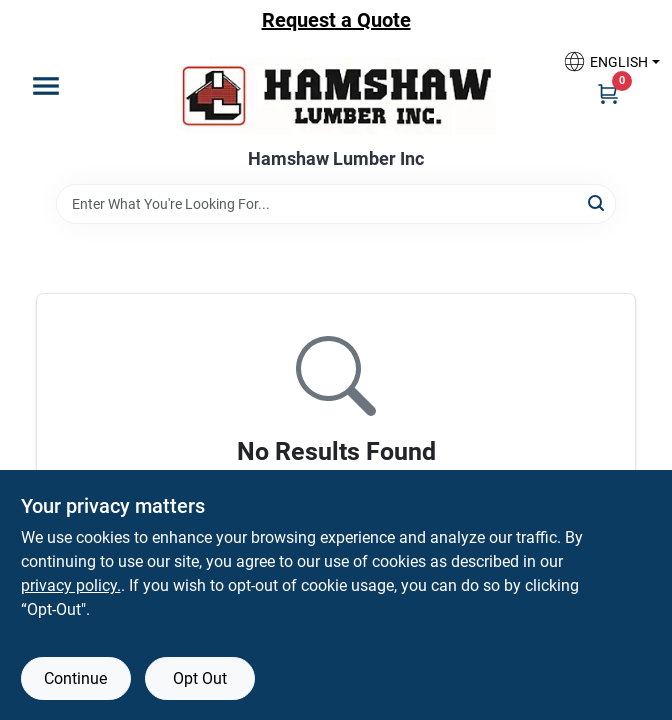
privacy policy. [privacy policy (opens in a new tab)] (71, 585)
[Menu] (46, 86)
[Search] (597, 202)
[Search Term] (336, 204)
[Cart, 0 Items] (608, 93)
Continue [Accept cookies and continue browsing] (75, 678)
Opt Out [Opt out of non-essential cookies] (200, 678)
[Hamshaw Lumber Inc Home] (336, 94)
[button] (604, 61)
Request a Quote (336, 20)
